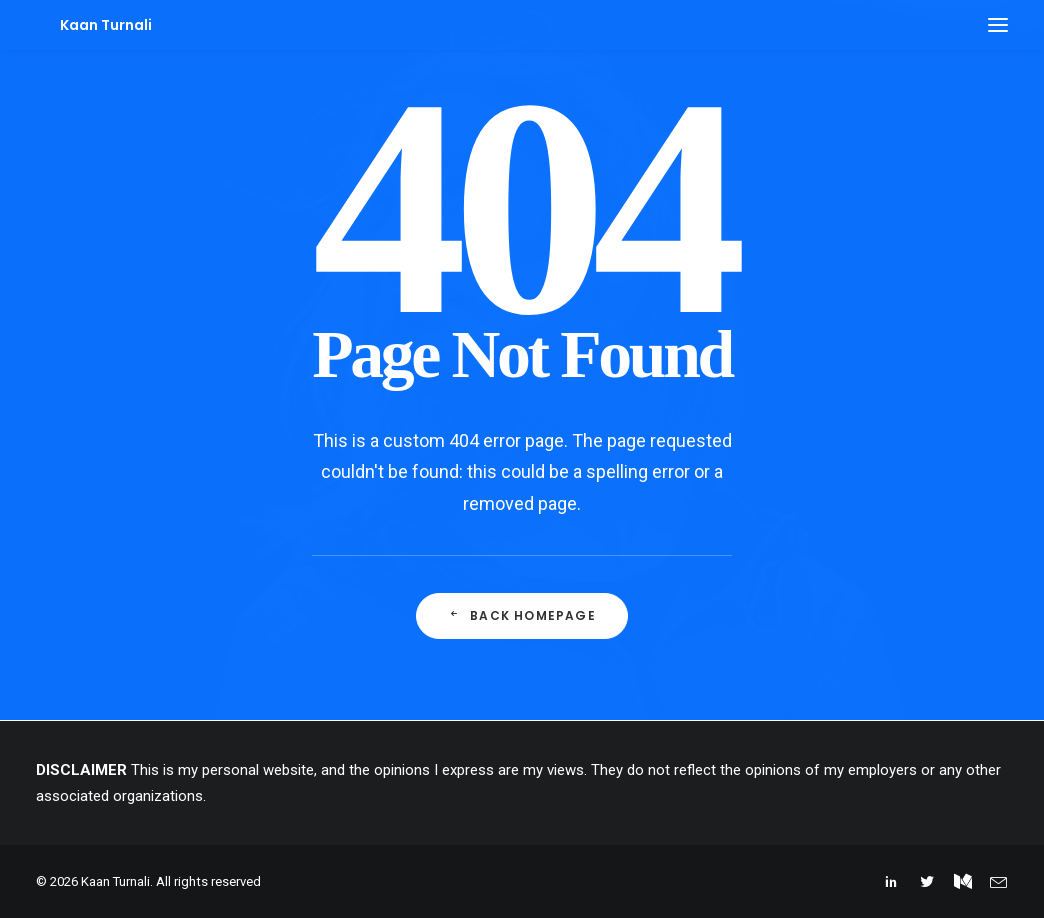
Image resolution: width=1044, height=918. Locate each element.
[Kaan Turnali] (82, 25)
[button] (998, 25)
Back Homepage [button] (522, 615)
